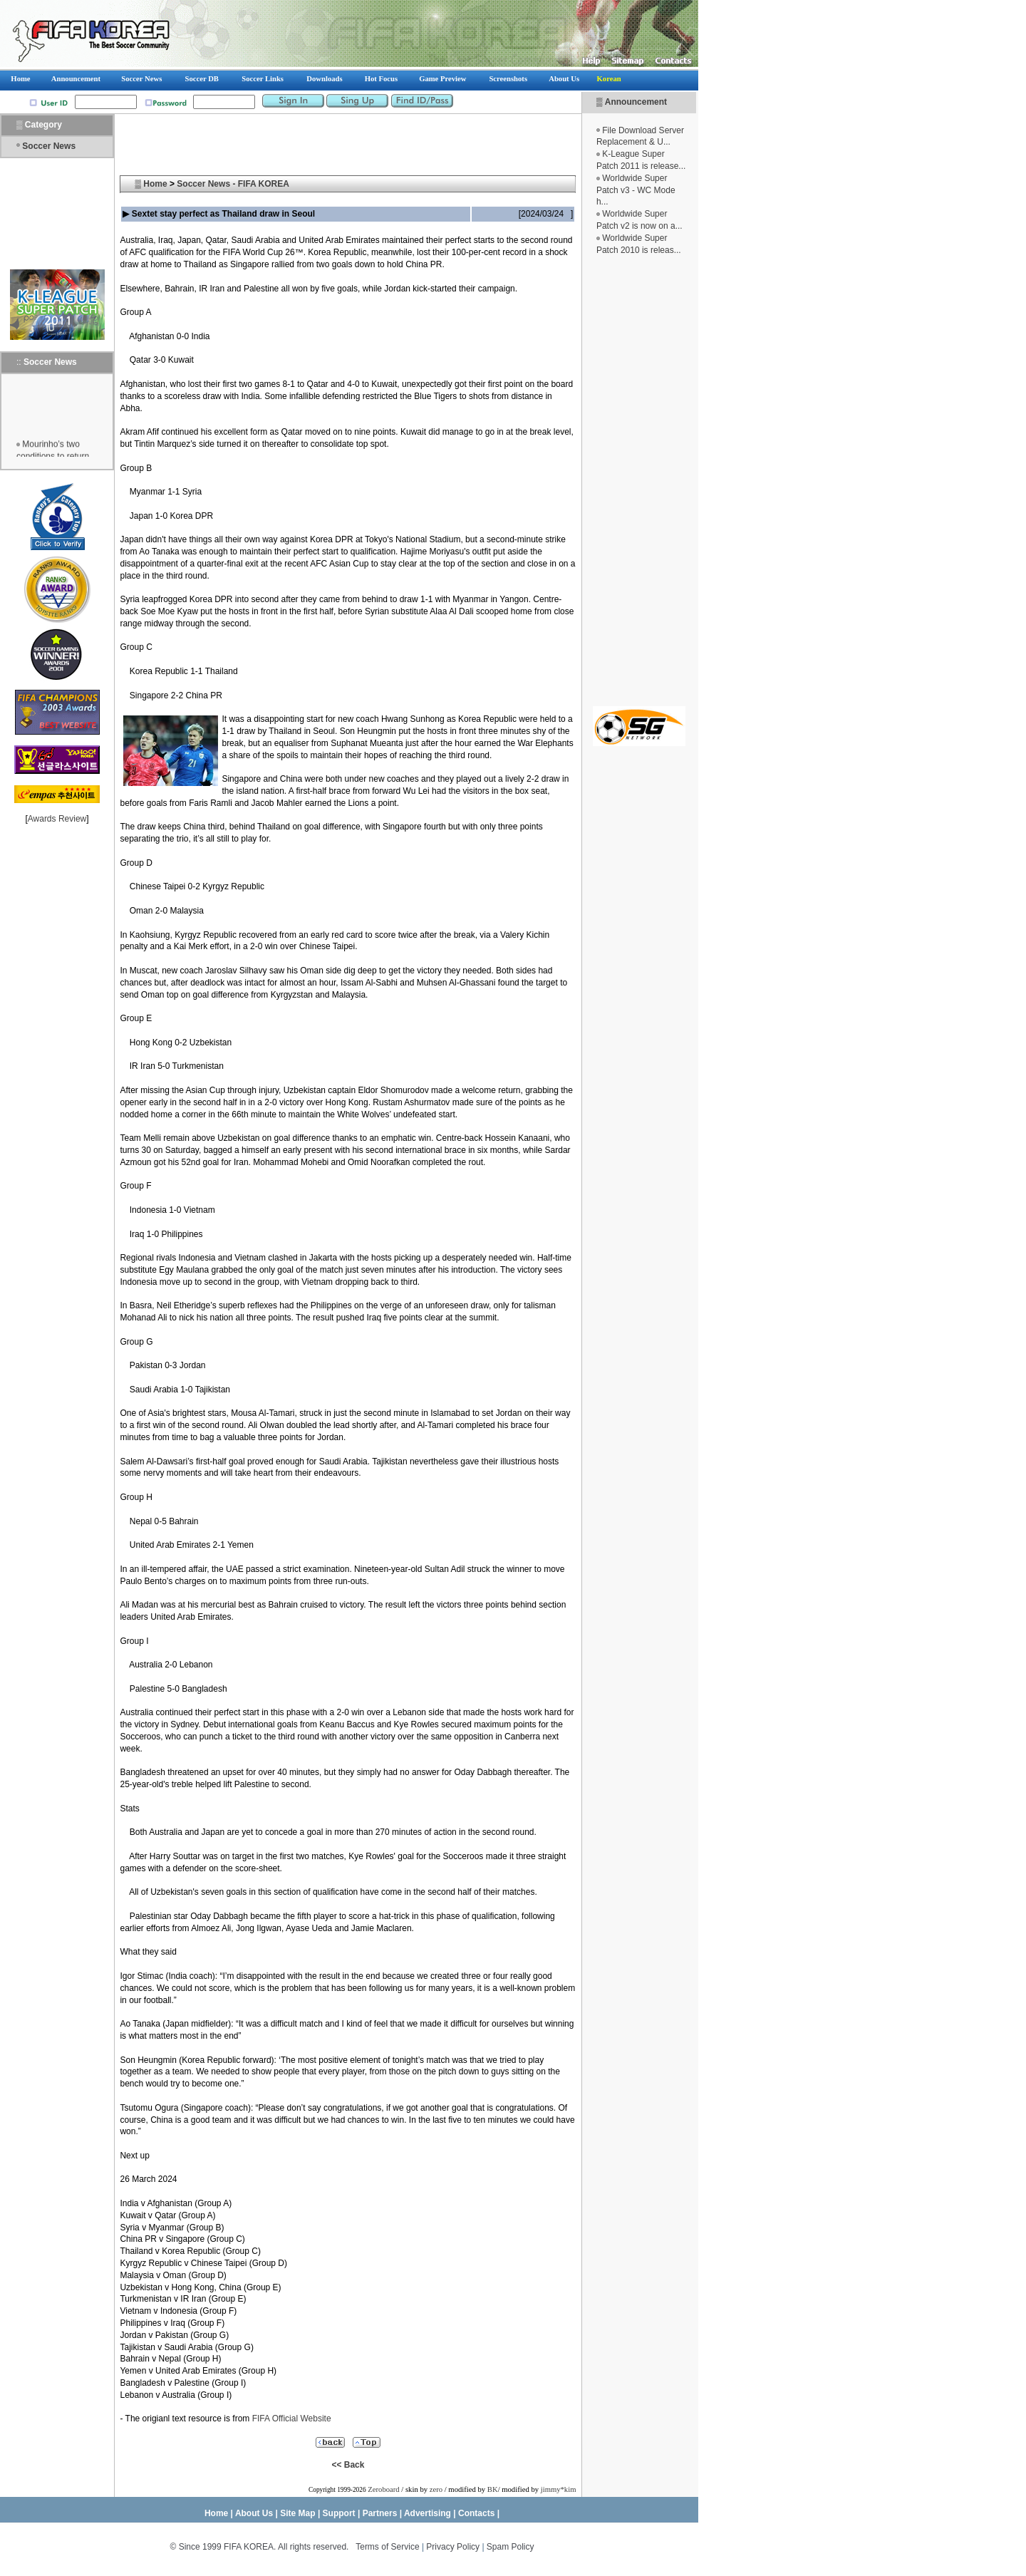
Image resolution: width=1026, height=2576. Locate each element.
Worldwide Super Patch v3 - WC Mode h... (635, 190)
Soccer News (49, 146)
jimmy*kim (558, 2489)
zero (436, 2489)
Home (155, 184)
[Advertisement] (639, 481)
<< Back (347, 2465)
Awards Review (57, 819)
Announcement (636, 102)
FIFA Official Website (291, 2419)
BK (492, 2489)
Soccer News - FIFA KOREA (233, 184)
